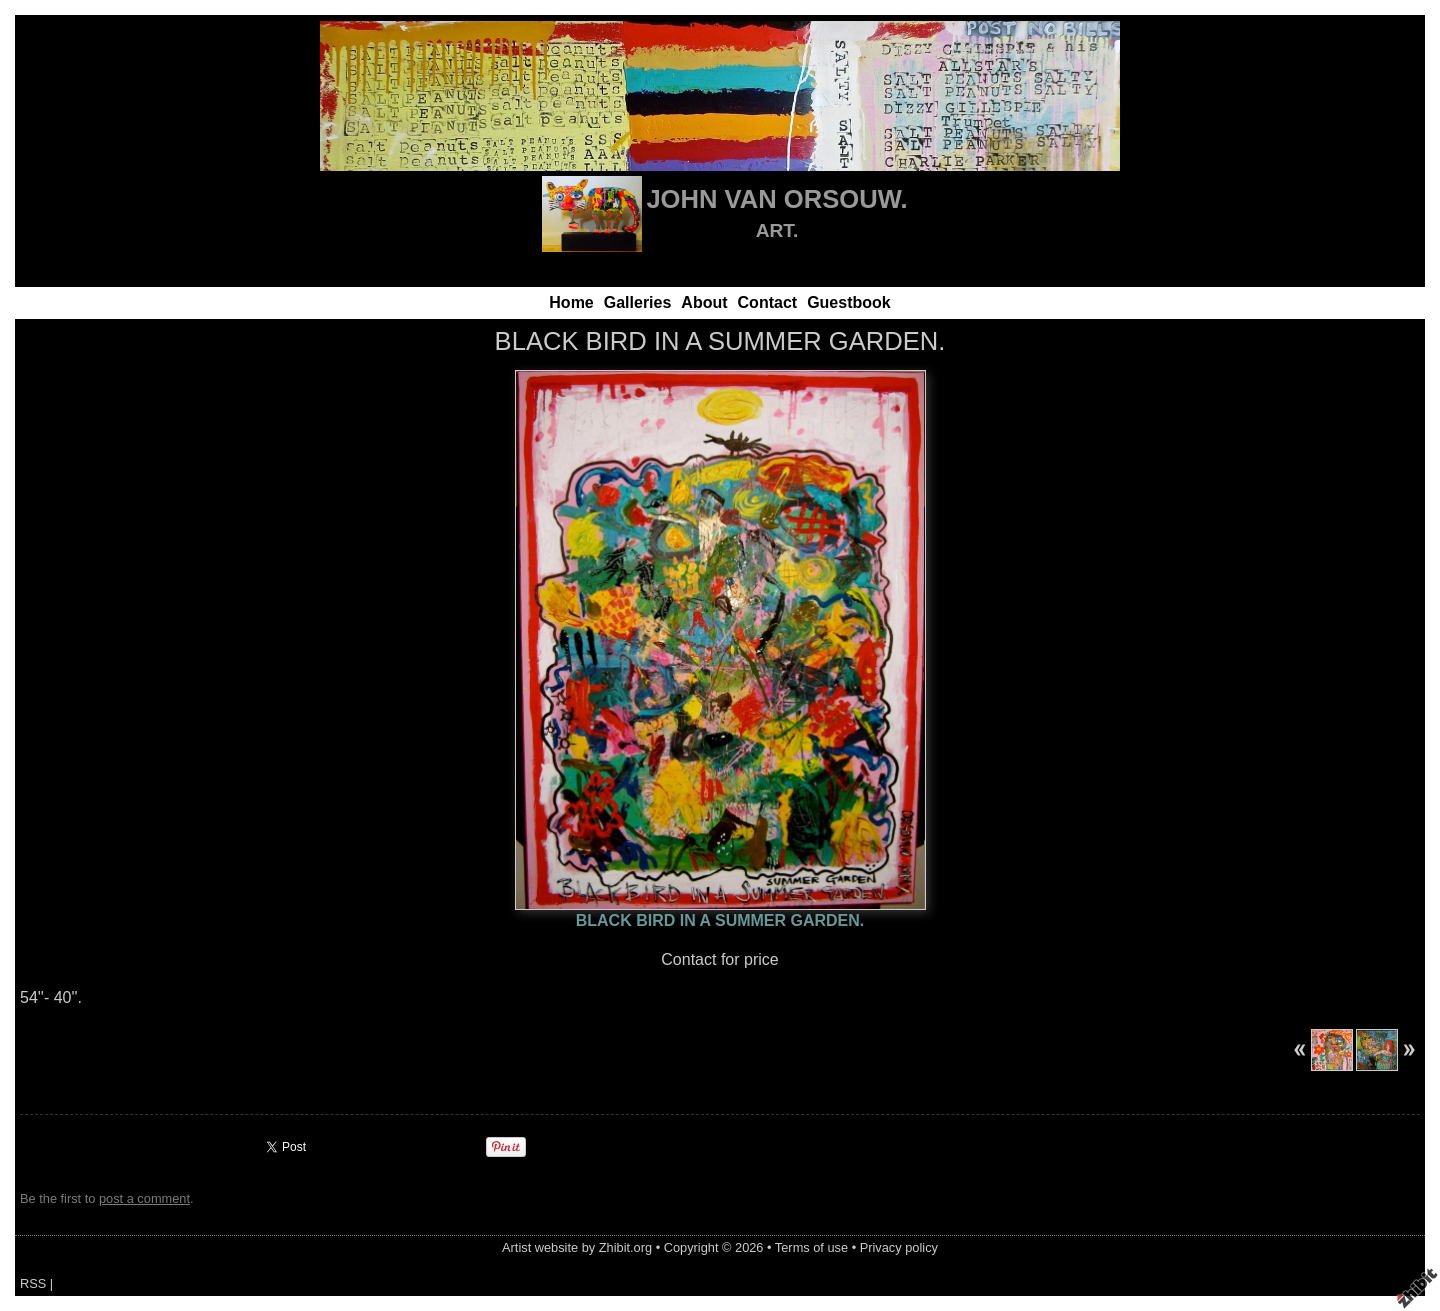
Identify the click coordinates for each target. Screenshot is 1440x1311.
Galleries (638, 302)
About (704, 302)
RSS (33, 1283)
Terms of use (811, 1247)
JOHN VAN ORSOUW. (776, 199)
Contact (768, 302)
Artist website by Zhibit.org (577, 1247)
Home (571, 302)
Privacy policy (899, 1247)
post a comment (144, 1198)
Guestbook (849, 302)
